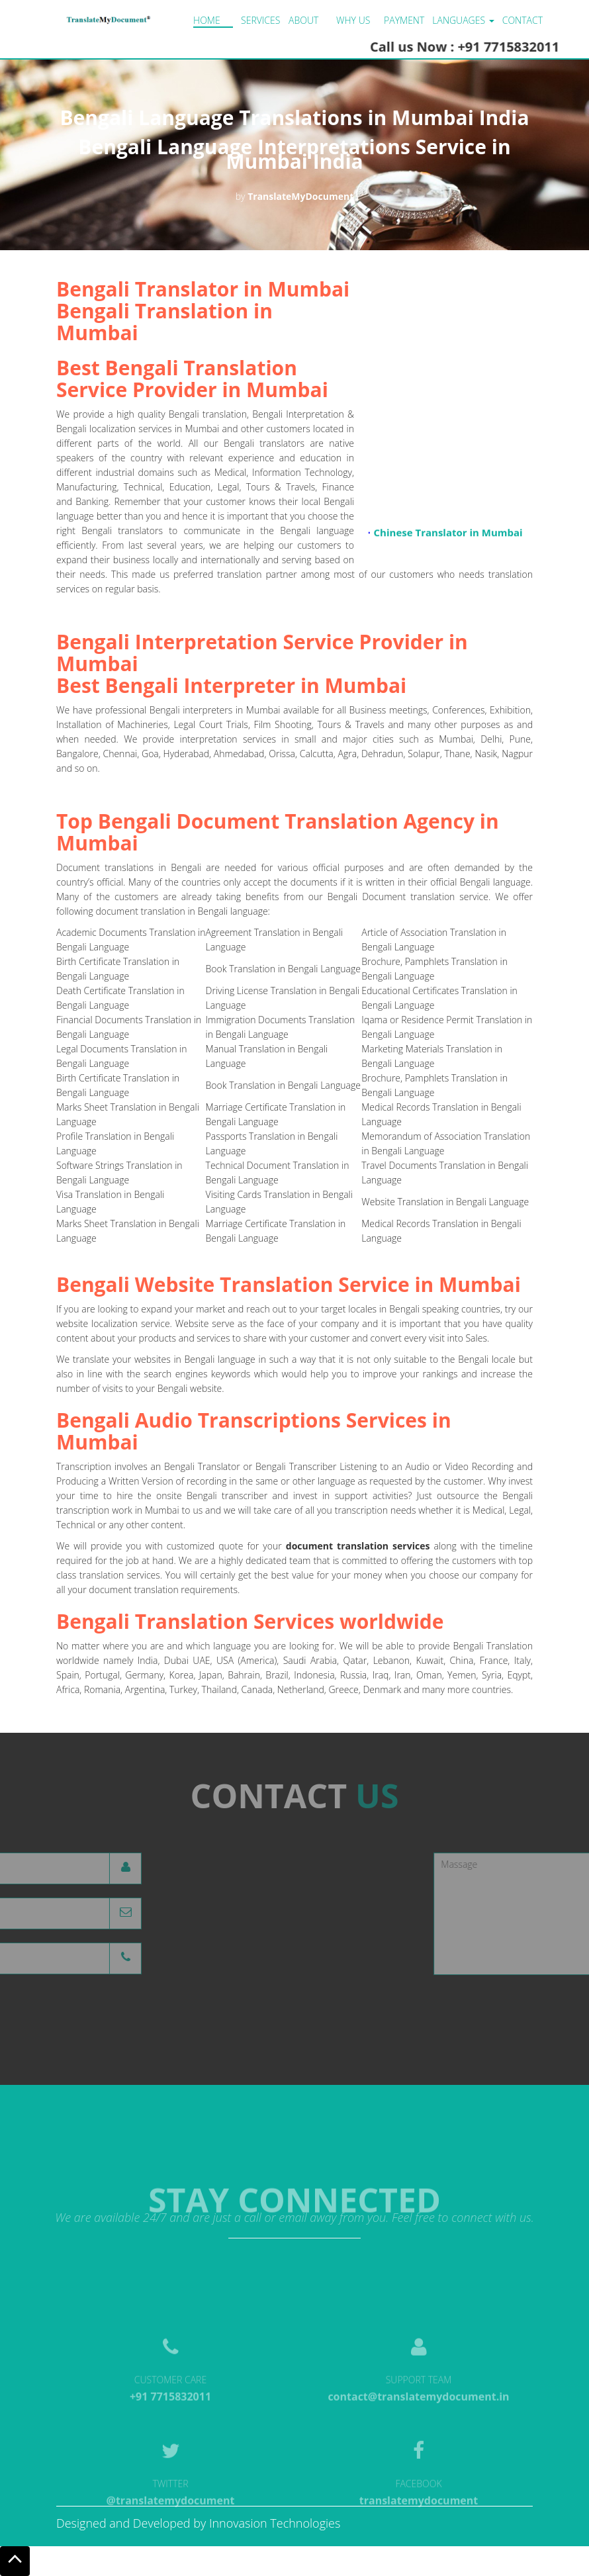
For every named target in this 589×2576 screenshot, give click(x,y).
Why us (353, 20)
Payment (404, 20)
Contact (522, 20)
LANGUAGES (463, 20)
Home (206, 20)
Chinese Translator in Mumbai (448, 535)
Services (260, 20)
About (303, 20)
